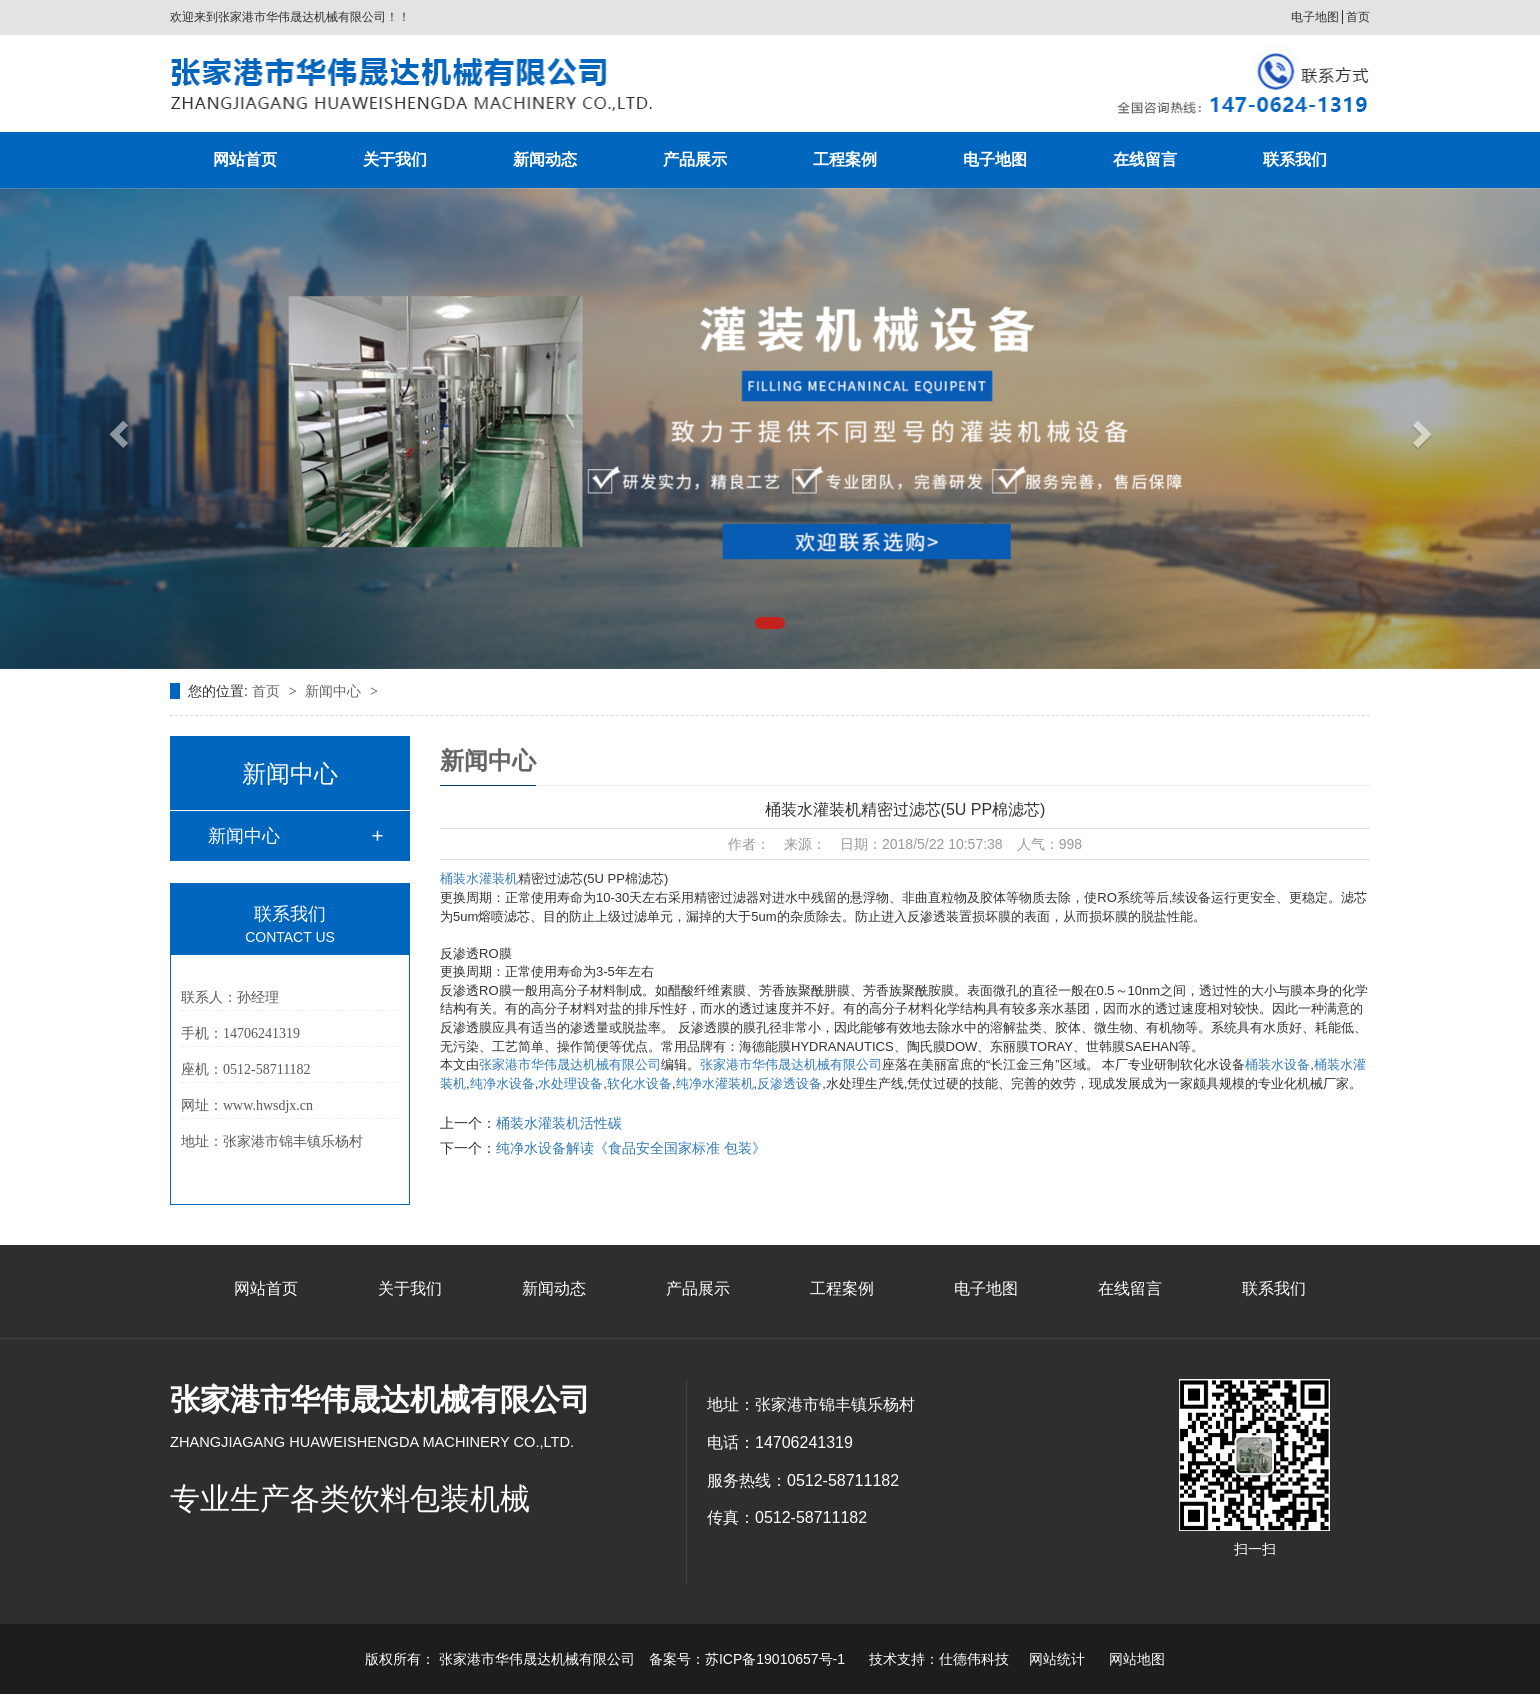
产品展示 (695, 159)
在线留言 (1145, 159)
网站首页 (245, 159)
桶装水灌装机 (479, 878)
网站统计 (1057, 1659)
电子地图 (1315, 17)
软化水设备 (639, 1083)
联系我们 (1295, 159)
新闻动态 (545, 159)
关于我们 (395, 159)
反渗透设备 (789, 1083)
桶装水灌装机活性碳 (559, 1123)
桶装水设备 (1277, 1064)
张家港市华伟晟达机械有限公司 (570, 1064)
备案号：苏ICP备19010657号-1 (747, 1659)
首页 (1358, 17)
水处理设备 (570, 1083)
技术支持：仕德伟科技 (939, 1659)
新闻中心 (335, 691)
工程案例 (845, 159)
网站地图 (1137, 1659)
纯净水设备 (502, 1083)
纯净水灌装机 (715, 1083)
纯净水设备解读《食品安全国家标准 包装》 (631, 1148)
